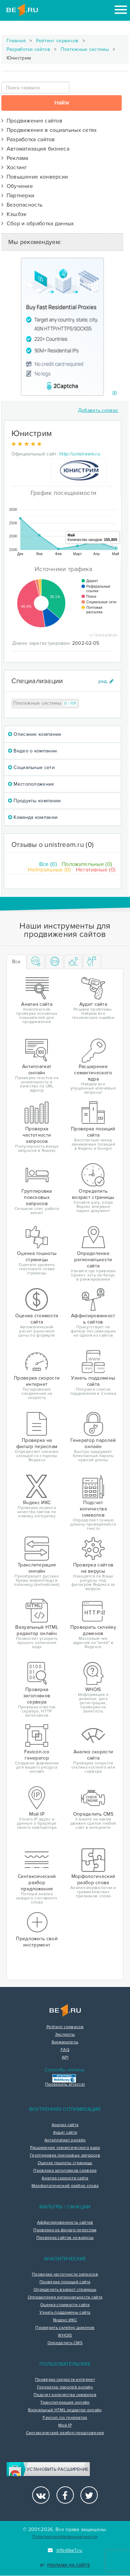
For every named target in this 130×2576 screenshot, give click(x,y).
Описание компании (34, 734)
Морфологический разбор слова (65, 2186)
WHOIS (65, 2335)
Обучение (17, 186)
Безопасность (22, 204)
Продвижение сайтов (31, 120)
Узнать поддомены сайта (65, 2313)
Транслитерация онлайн (64, 2403)
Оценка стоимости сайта (65, 2305)
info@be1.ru (65, 2550)
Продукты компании (34, 801)
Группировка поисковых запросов (65, 2155)
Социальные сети (31, 767)
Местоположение (31, 784)
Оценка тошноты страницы (65, 2163)
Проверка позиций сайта (65, 2282)
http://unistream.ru (79, 454)
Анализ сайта (65, 2125)
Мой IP (65, 2425)
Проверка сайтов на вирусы (65, 2238)
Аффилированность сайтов (65, 2223)
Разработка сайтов (28, 49)
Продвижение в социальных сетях (49, 130)
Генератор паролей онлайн (65, 2387)
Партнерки (18, 195)
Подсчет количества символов (65, 2395)
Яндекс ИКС (65, 2320)
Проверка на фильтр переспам (64, 2230)
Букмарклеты (65, 2042)
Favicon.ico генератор (65, 2418)
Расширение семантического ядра (65, 2148)
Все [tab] (16, 962)
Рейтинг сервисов (57, 41)
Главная (16, 41)
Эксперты (65, 2035)
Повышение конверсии (34, 176)
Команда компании (33, 817)
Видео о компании (32, 751)
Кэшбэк (14, 214)
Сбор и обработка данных (37, 223)
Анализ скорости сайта (65, 2178)
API (65, 2057)
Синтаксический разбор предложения (65, 2433)
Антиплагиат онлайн (65, 2140)
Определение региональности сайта (65, 2297)
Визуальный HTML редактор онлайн (65, 2410)
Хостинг (14, 167)
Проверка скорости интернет (65, 2380)
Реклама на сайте (65, 2565)
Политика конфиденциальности (64, 2536)
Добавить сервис (98, 410)
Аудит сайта (65, 2133)
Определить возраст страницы (65, 2290)
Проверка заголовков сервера (64, 2171)
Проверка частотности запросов (65, 2274)
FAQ (65, 2050)
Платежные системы (85, 49)
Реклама (14, 158)
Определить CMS (65, 2343)
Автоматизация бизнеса (35, 148)
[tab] (36, 962)
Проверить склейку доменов (65, 2328)
